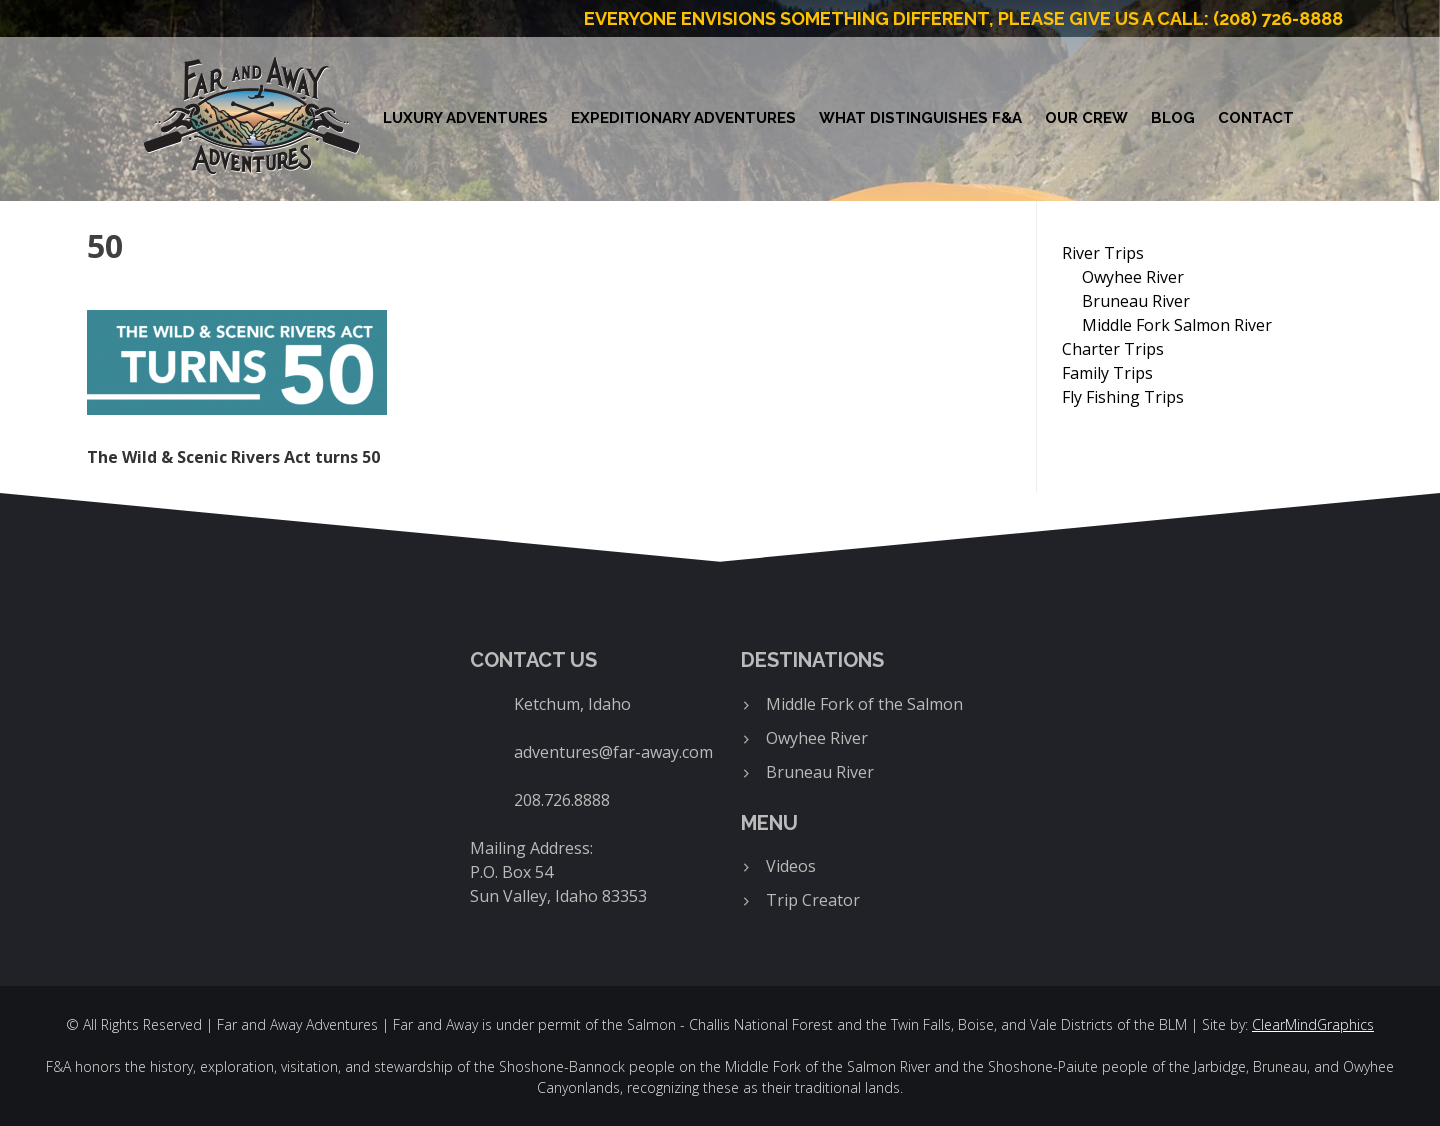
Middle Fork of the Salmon (864, 704)
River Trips (1103, 253)
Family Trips (1107, 373)
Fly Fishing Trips (1123, 397)
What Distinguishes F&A (920, 118)
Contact (1256, 118)
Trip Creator (813, 900)
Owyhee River (1133, 277)
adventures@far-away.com (613, 752)
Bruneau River (1136, 301)
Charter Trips (1113, 349)
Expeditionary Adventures (683, 118)
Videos (791, 866)
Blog (1173, 118)
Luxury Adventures (465, 118)
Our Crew (1086, 118)
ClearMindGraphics (1313, 1024)
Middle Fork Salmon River (1177, 325)
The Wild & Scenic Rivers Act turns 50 (233, 457)
